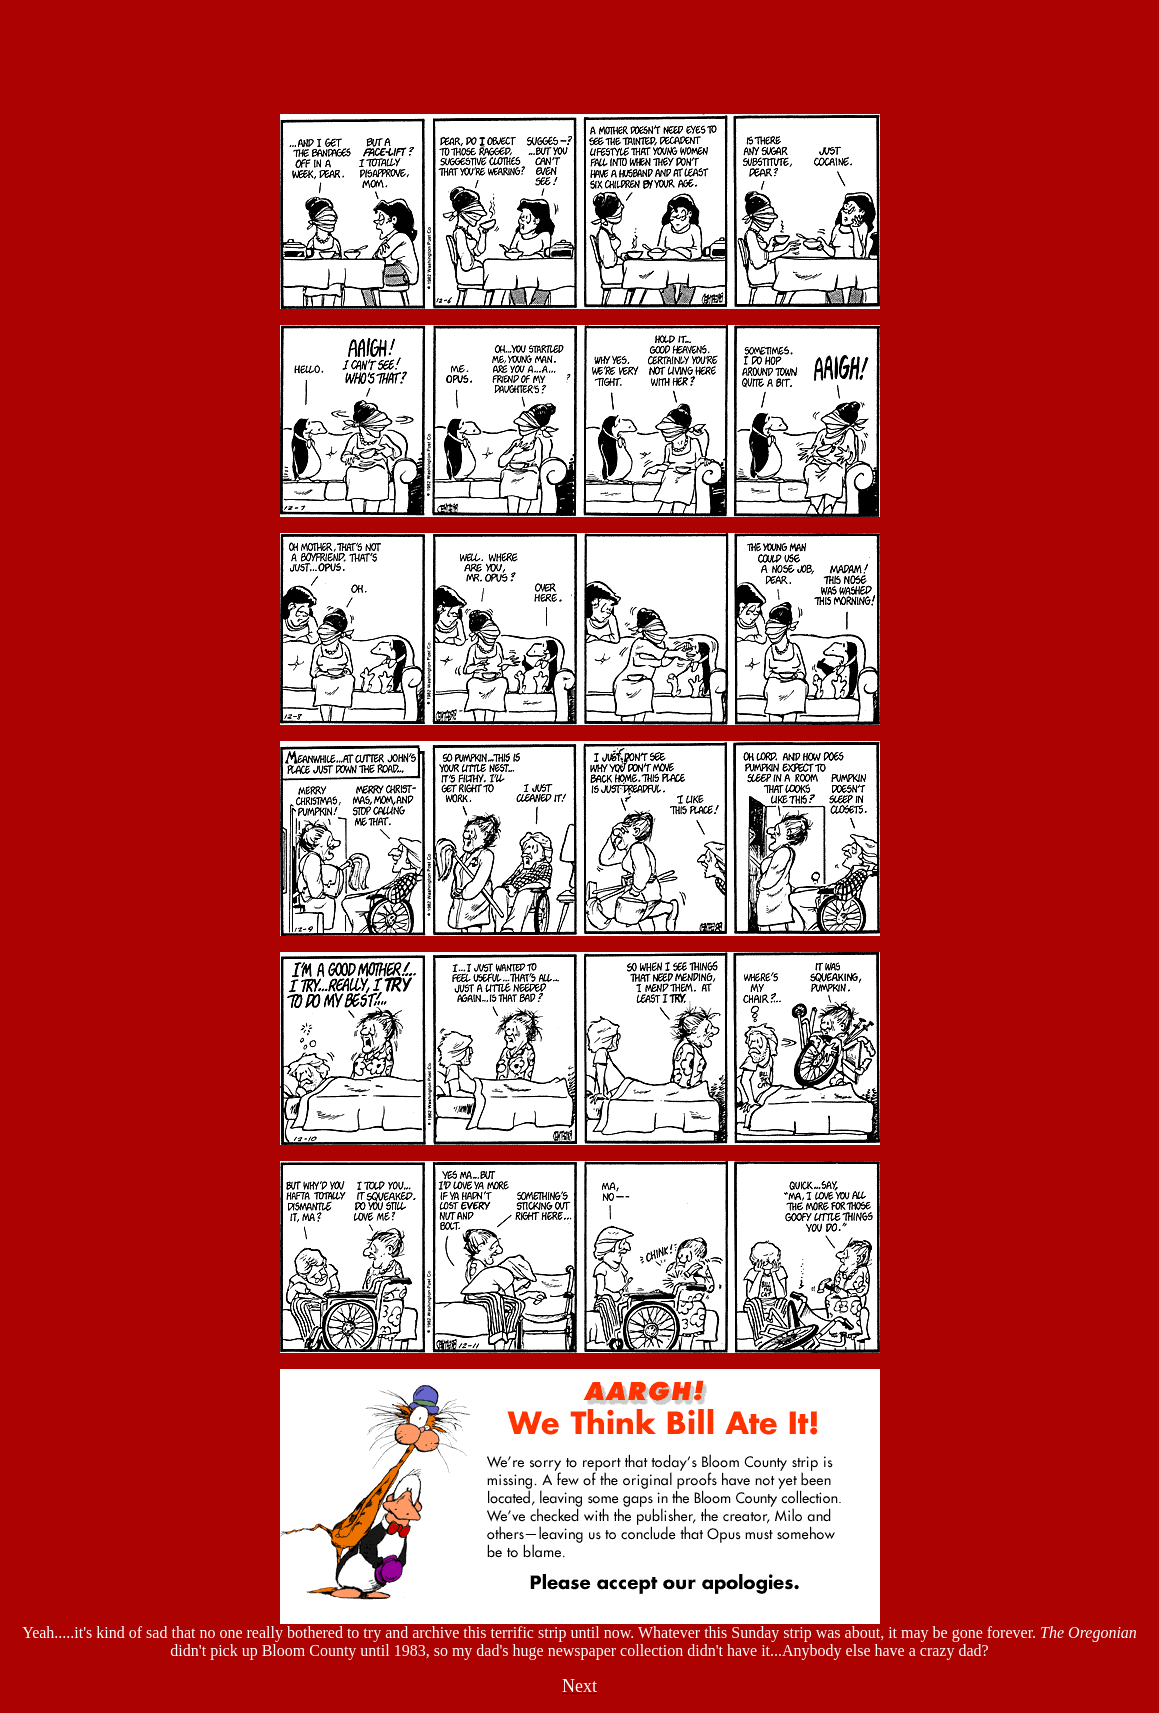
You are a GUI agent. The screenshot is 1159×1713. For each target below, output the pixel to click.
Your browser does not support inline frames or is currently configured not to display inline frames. (580, 53)
